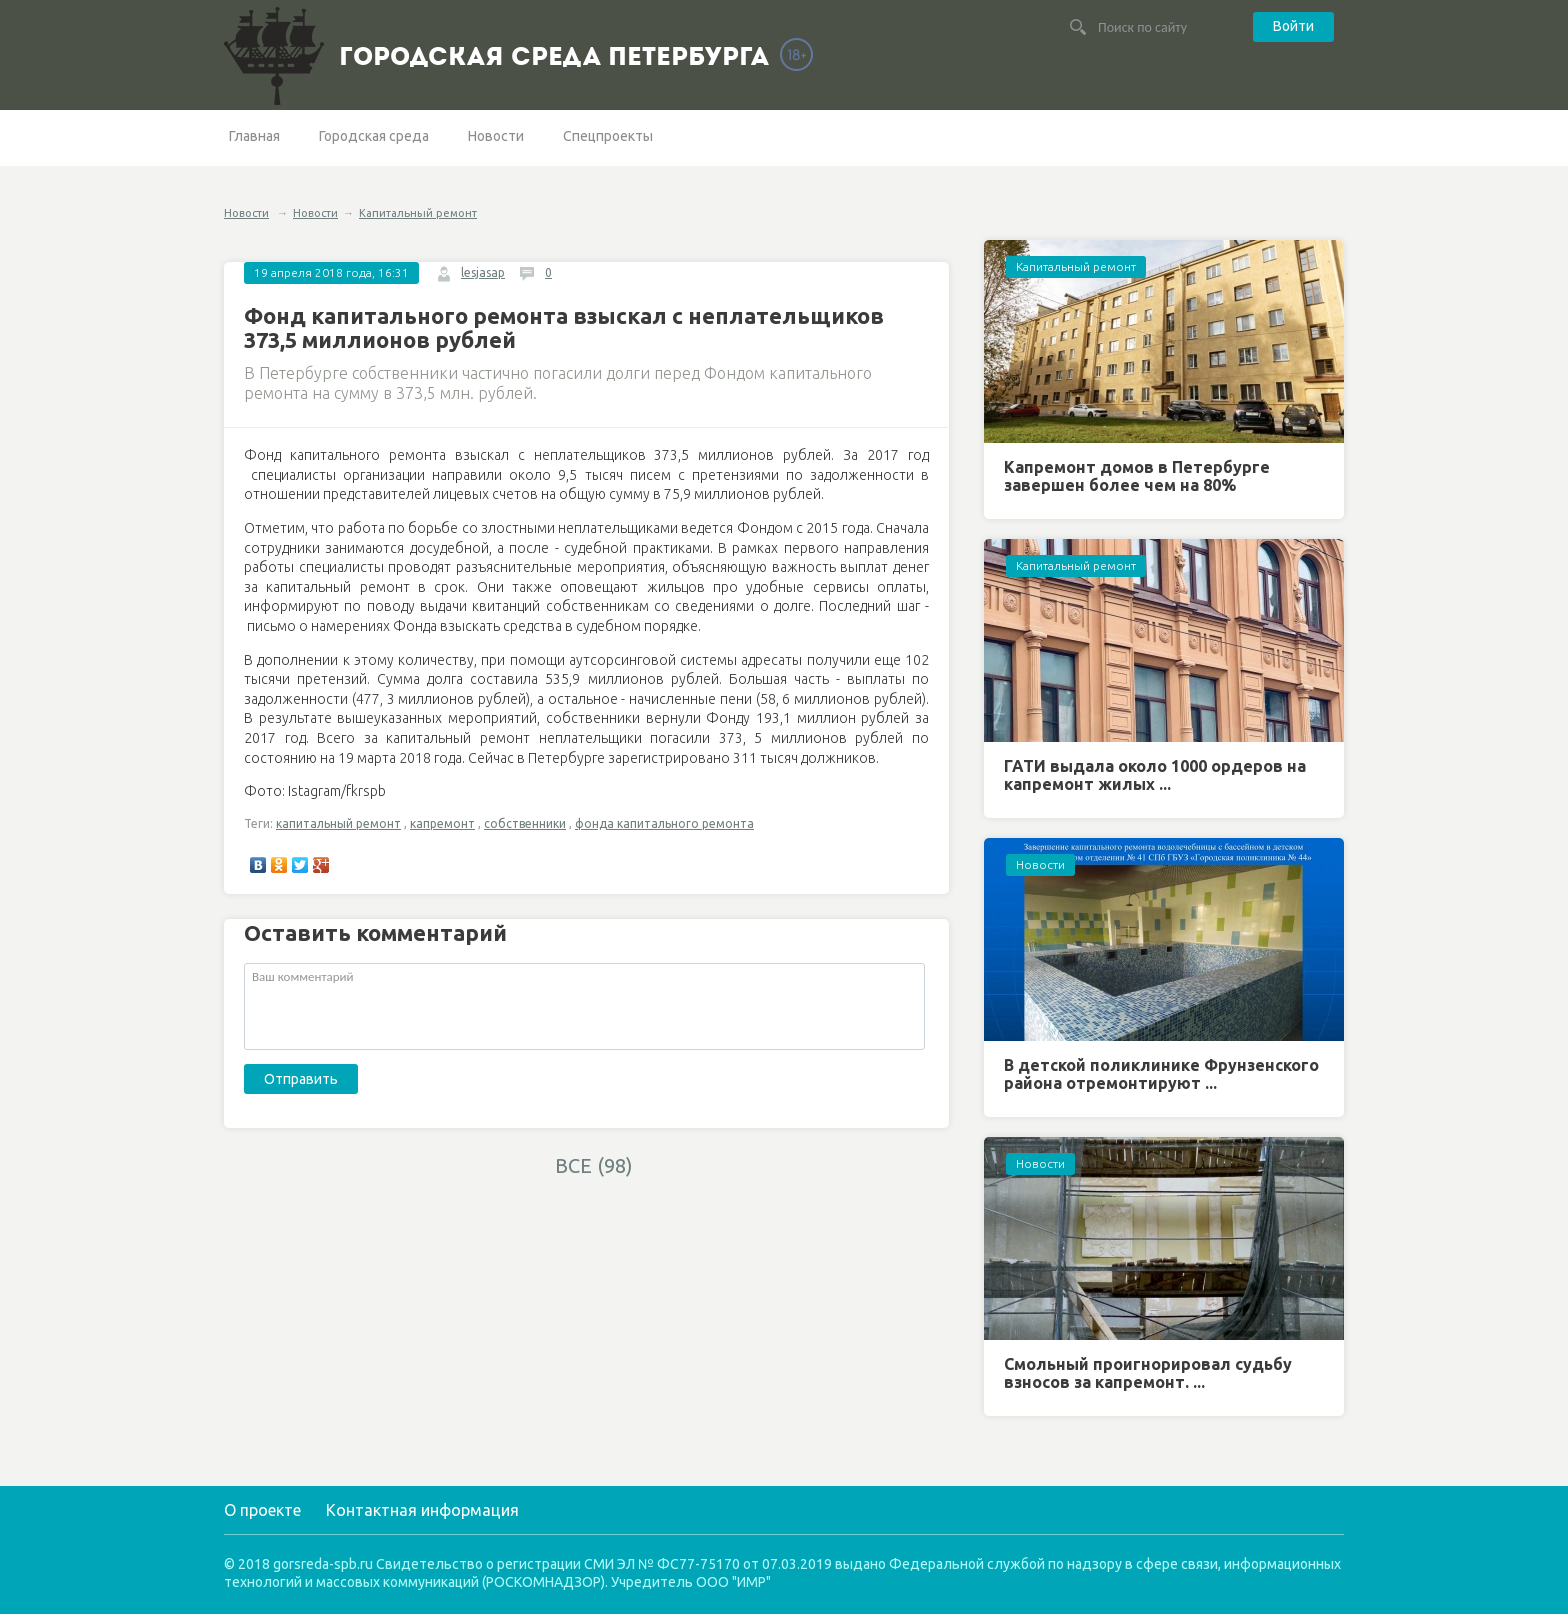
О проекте (262, 1510)
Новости (496, 136)
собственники (525, 823)
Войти (1293, 26)
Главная (254, 136)
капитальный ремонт (338, 823)
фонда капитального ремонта (664, 823)
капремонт (442, 823)
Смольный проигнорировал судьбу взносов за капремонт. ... (1148, 1373)
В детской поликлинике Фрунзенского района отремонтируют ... (1161, 1074)
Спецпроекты (608, 136)
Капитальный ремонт (418, 213)
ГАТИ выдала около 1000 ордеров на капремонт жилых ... (1155, 775)
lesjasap (483, 272)
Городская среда (374, 136)
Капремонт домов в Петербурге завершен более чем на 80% (1137, 476)
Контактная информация (422, 1510)
